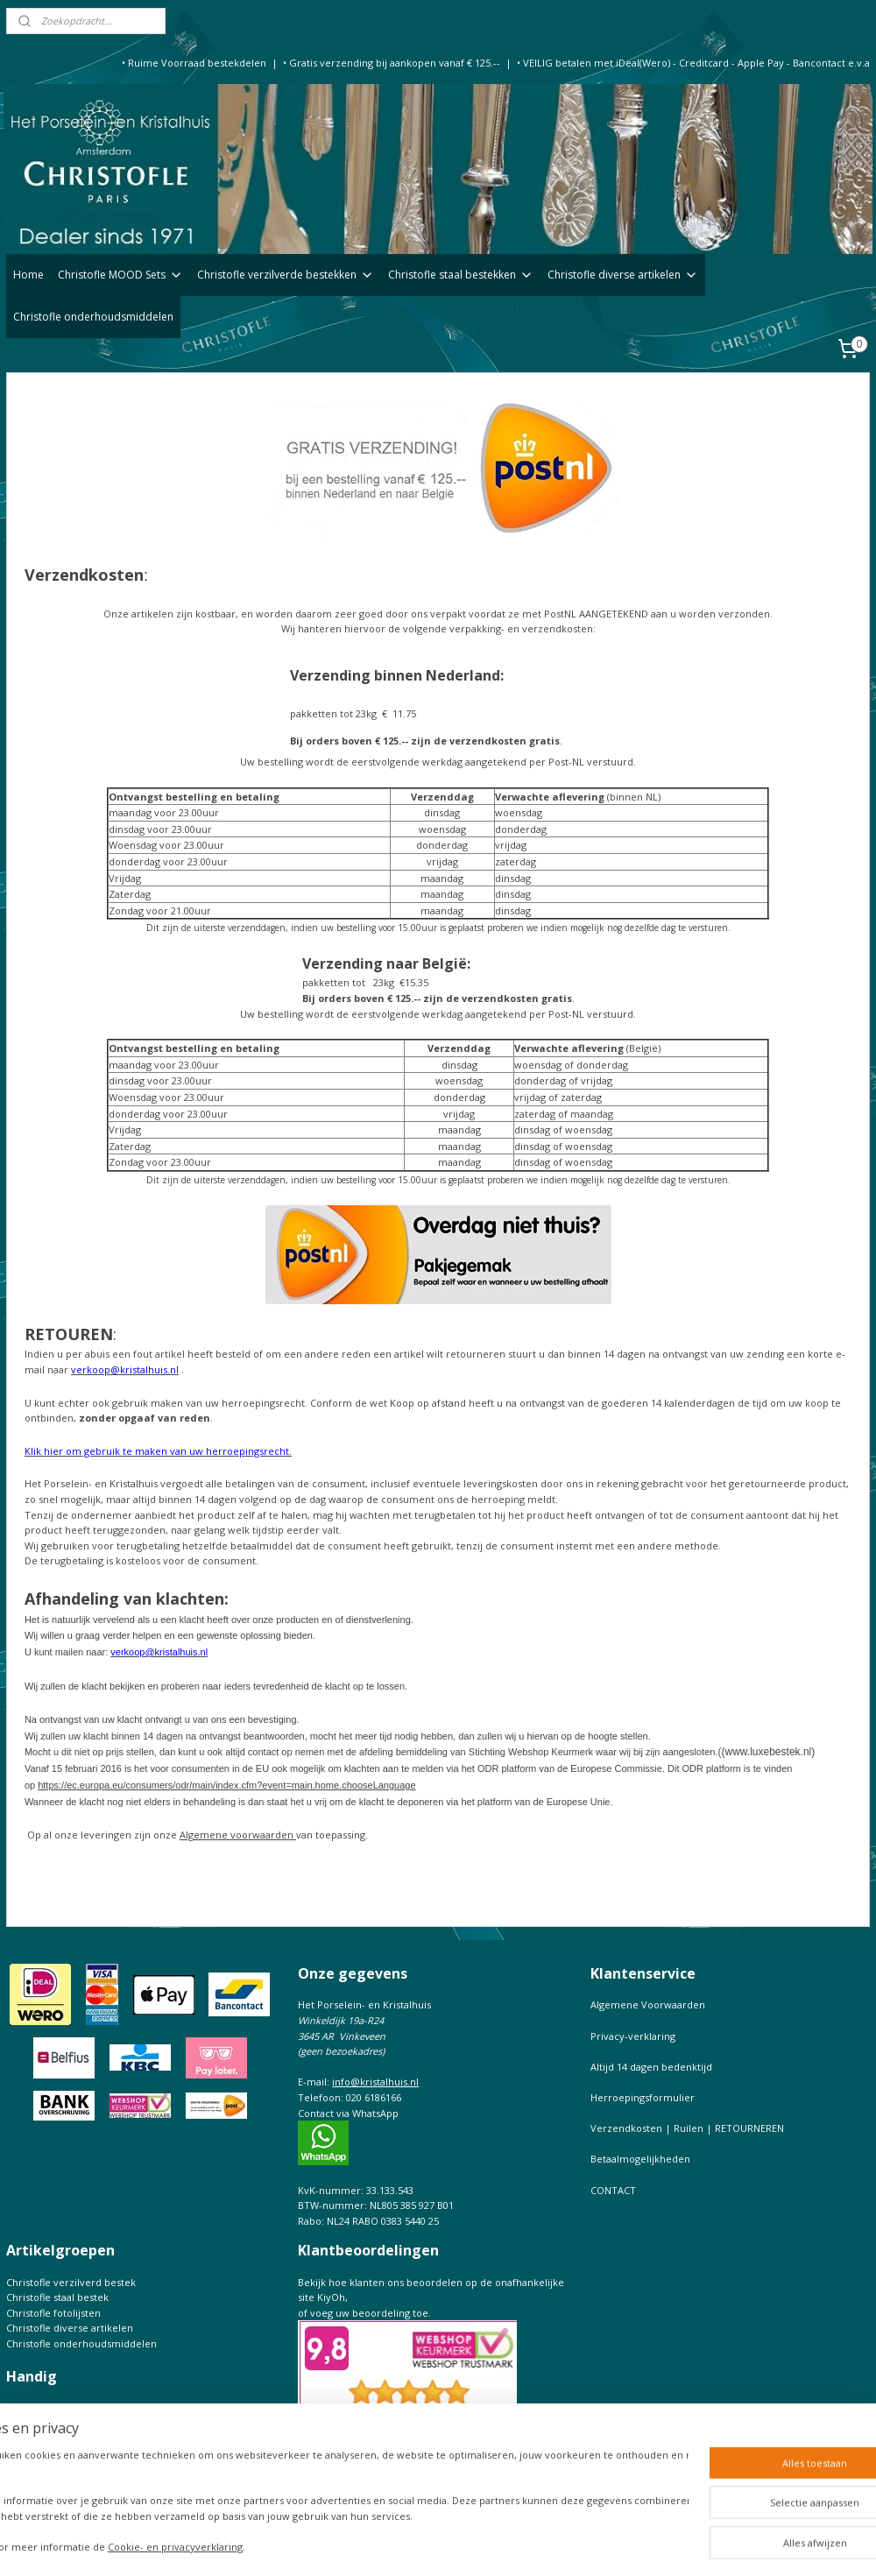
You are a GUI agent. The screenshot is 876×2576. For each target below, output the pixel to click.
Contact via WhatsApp (348, 2113)
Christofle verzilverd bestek (71, 2282)
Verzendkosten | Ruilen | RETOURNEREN (687, 2128)
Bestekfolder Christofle (60, 2423)
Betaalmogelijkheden (640, 2158)
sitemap (449, 2544)
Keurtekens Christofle (57, 2469)
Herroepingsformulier (642, 2097)
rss (485, 2544)
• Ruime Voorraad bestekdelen (194, 62)
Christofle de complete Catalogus (83, 2438)
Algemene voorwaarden (238, 1834)
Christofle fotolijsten (53, 2312)
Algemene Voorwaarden (647, 2004)
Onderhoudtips (42, 2407)
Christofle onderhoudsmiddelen (93, 316)
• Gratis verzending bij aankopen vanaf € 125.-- (391, 62)
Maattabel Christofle (53, 2453)
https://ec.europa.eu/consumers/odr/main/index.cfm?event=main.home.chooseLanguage (226, 1785)
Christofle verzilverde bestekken (285, 274)
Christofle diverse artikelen (623, 274)
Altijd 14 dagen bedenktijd (651, 2066)
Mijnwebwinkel (705, 2544)
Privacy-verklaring (632, 2036)
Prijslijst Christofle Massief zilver (81, 2484)
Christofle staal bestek (57, 2297)
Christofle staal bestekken (460, 274)
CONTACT (613, 2190)
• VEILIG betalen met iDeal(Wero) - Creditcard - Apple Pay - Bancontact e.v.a (693, 62)
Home (28, 274)
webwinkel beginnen (553, 2544)
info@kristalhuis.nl (375, 2081)
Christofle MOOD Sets (120, 274)
